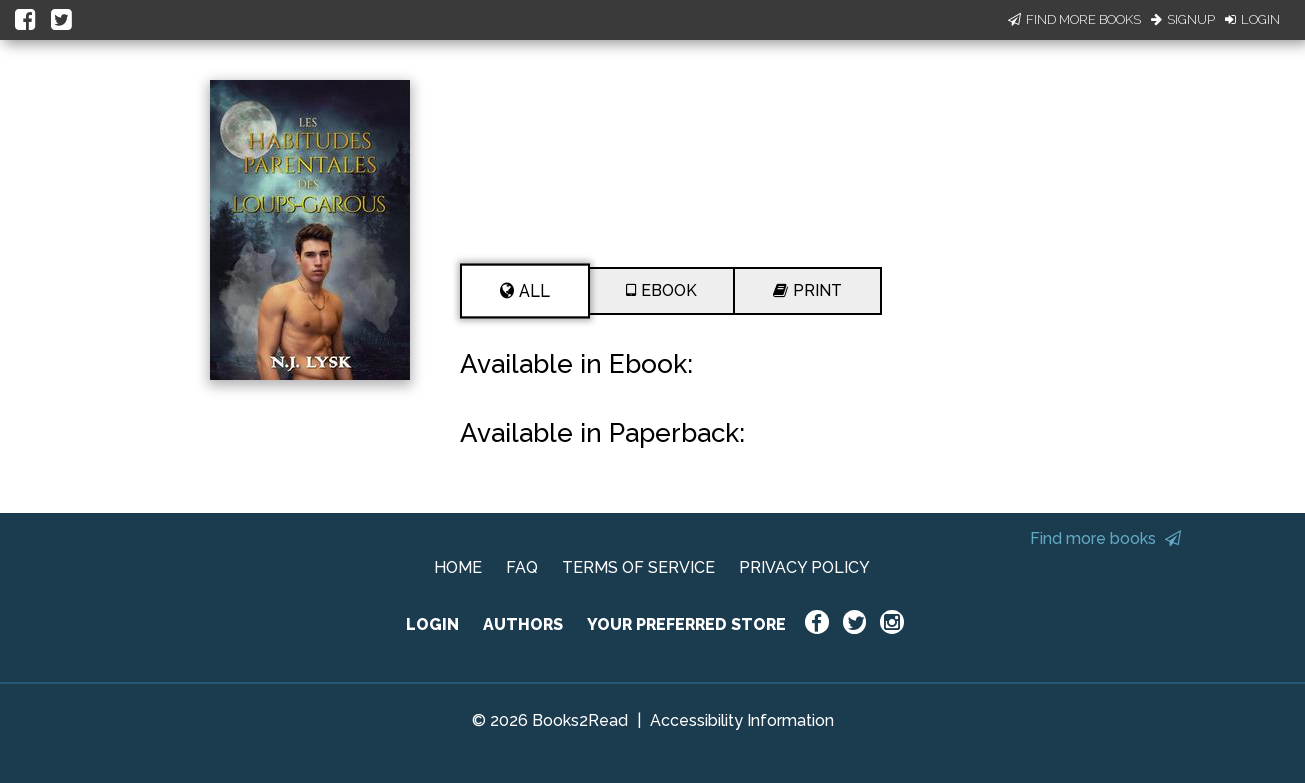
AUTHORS (523, 624)
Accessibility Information (742, 720)
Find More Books (1074, 19)
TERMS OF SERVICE (638, 567)
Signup (1183, 19)
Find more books (1105, 538)
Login (1252, 19)
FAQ (522, 567)
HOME (458, 567)
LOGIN (432, 624)
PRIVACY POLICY (804, 567)
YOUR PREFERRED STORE (686, 624)
